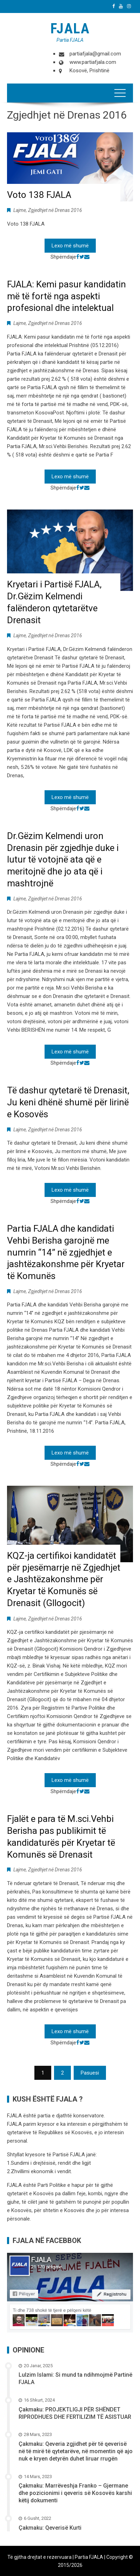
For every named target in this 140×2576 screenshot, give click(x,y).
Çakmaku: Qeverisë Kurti (50, 2527)
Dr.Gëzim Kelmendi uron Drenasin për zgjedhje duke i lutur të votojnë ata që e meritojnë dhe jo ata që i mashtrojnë (63, 859)
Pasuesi (90, 2073)
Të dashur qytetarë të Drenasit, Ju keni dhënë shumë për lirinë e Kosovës (68, 1102)
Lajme (19, 210)
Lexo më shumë (70, 245)
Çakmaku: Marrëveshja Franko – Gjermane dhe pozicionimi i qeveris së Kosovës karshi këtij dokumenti (75, 2493)
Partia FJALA (70, 40)
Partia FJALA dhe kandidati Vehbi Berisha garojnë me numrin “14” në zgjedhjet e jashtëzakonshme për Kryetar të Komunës (66, 1252)
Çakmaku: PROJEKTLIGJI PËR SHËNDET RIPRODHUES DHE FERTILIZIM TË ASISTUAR (75, 2413)
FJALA (70, 28)
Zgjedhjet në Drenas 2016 (55, 210)
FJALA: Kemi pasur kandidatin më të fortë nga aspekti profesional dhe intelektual (66, 296)
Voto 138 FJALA (39, 194)
